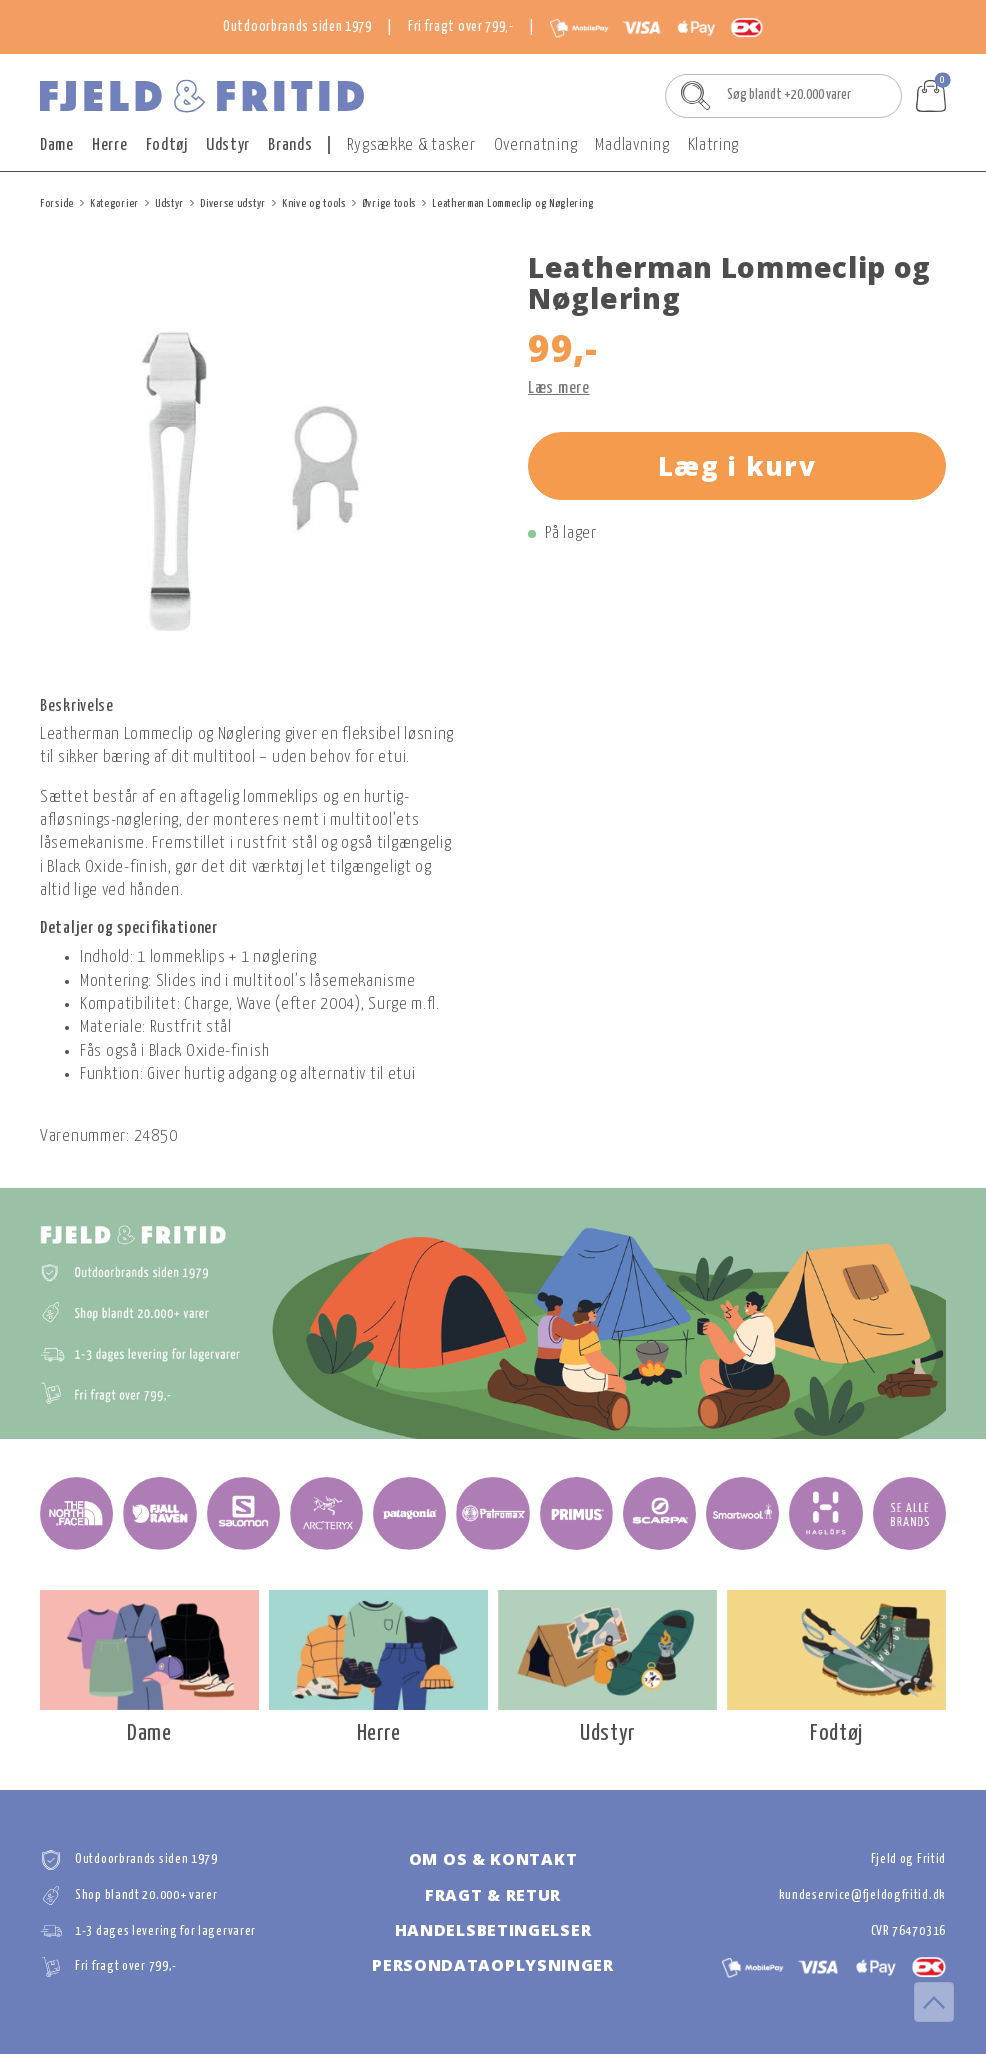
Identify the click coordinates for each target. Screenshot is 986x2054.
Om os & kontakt (493, 1859)
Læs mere (559, 388)
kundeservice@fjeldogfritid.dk (862, 1895)
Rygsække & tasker (411, 145)
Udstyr (228, 145)
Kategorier (114, 203)
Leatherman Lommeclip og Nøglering (512, 203)
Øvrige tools (389, 203)
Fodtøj (167, 145)
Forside (57, 203)
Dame (57, 145)
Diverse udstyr (233, 203)
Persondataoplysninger (493, 1965)
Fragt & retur (493, 1895)
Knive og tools (314, 203)
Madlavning (632, 145)
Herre (110, 145)
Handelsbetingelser (493, 1930)
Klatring (714, 145)
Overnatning (536, 145)
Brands (290, 145)
